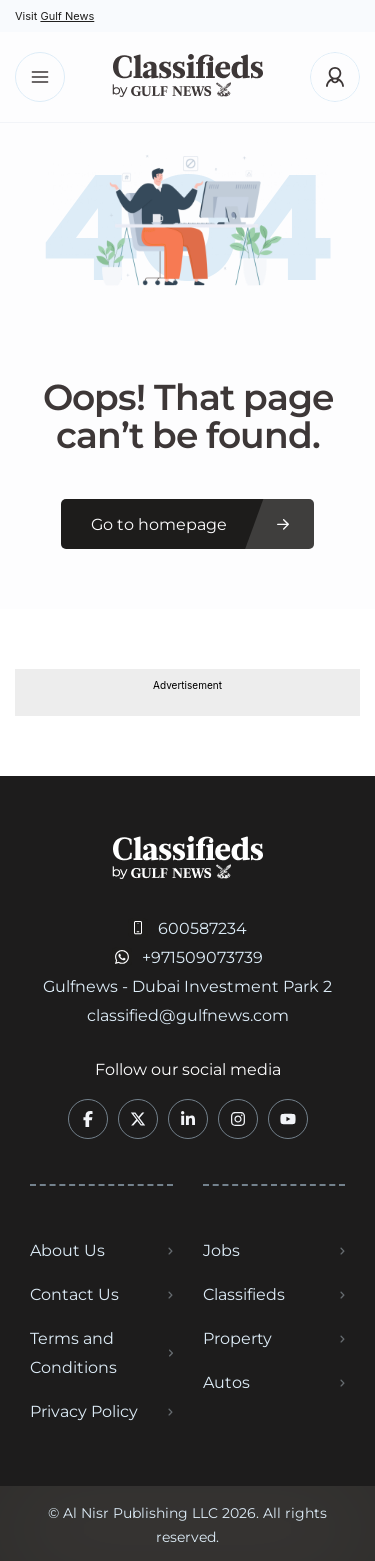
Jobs (221, 1250)
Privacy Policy (84, 1411)
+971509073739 (202, 957)
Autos (226, 1382)
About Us (67, 1250)
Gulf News (67, 16)
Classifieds (244, 1294)
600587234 (202, 928)
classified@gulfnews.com (188, 1015)
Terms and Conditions (73, 1353)
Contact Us (74, 1294)
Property (237, 1338)
